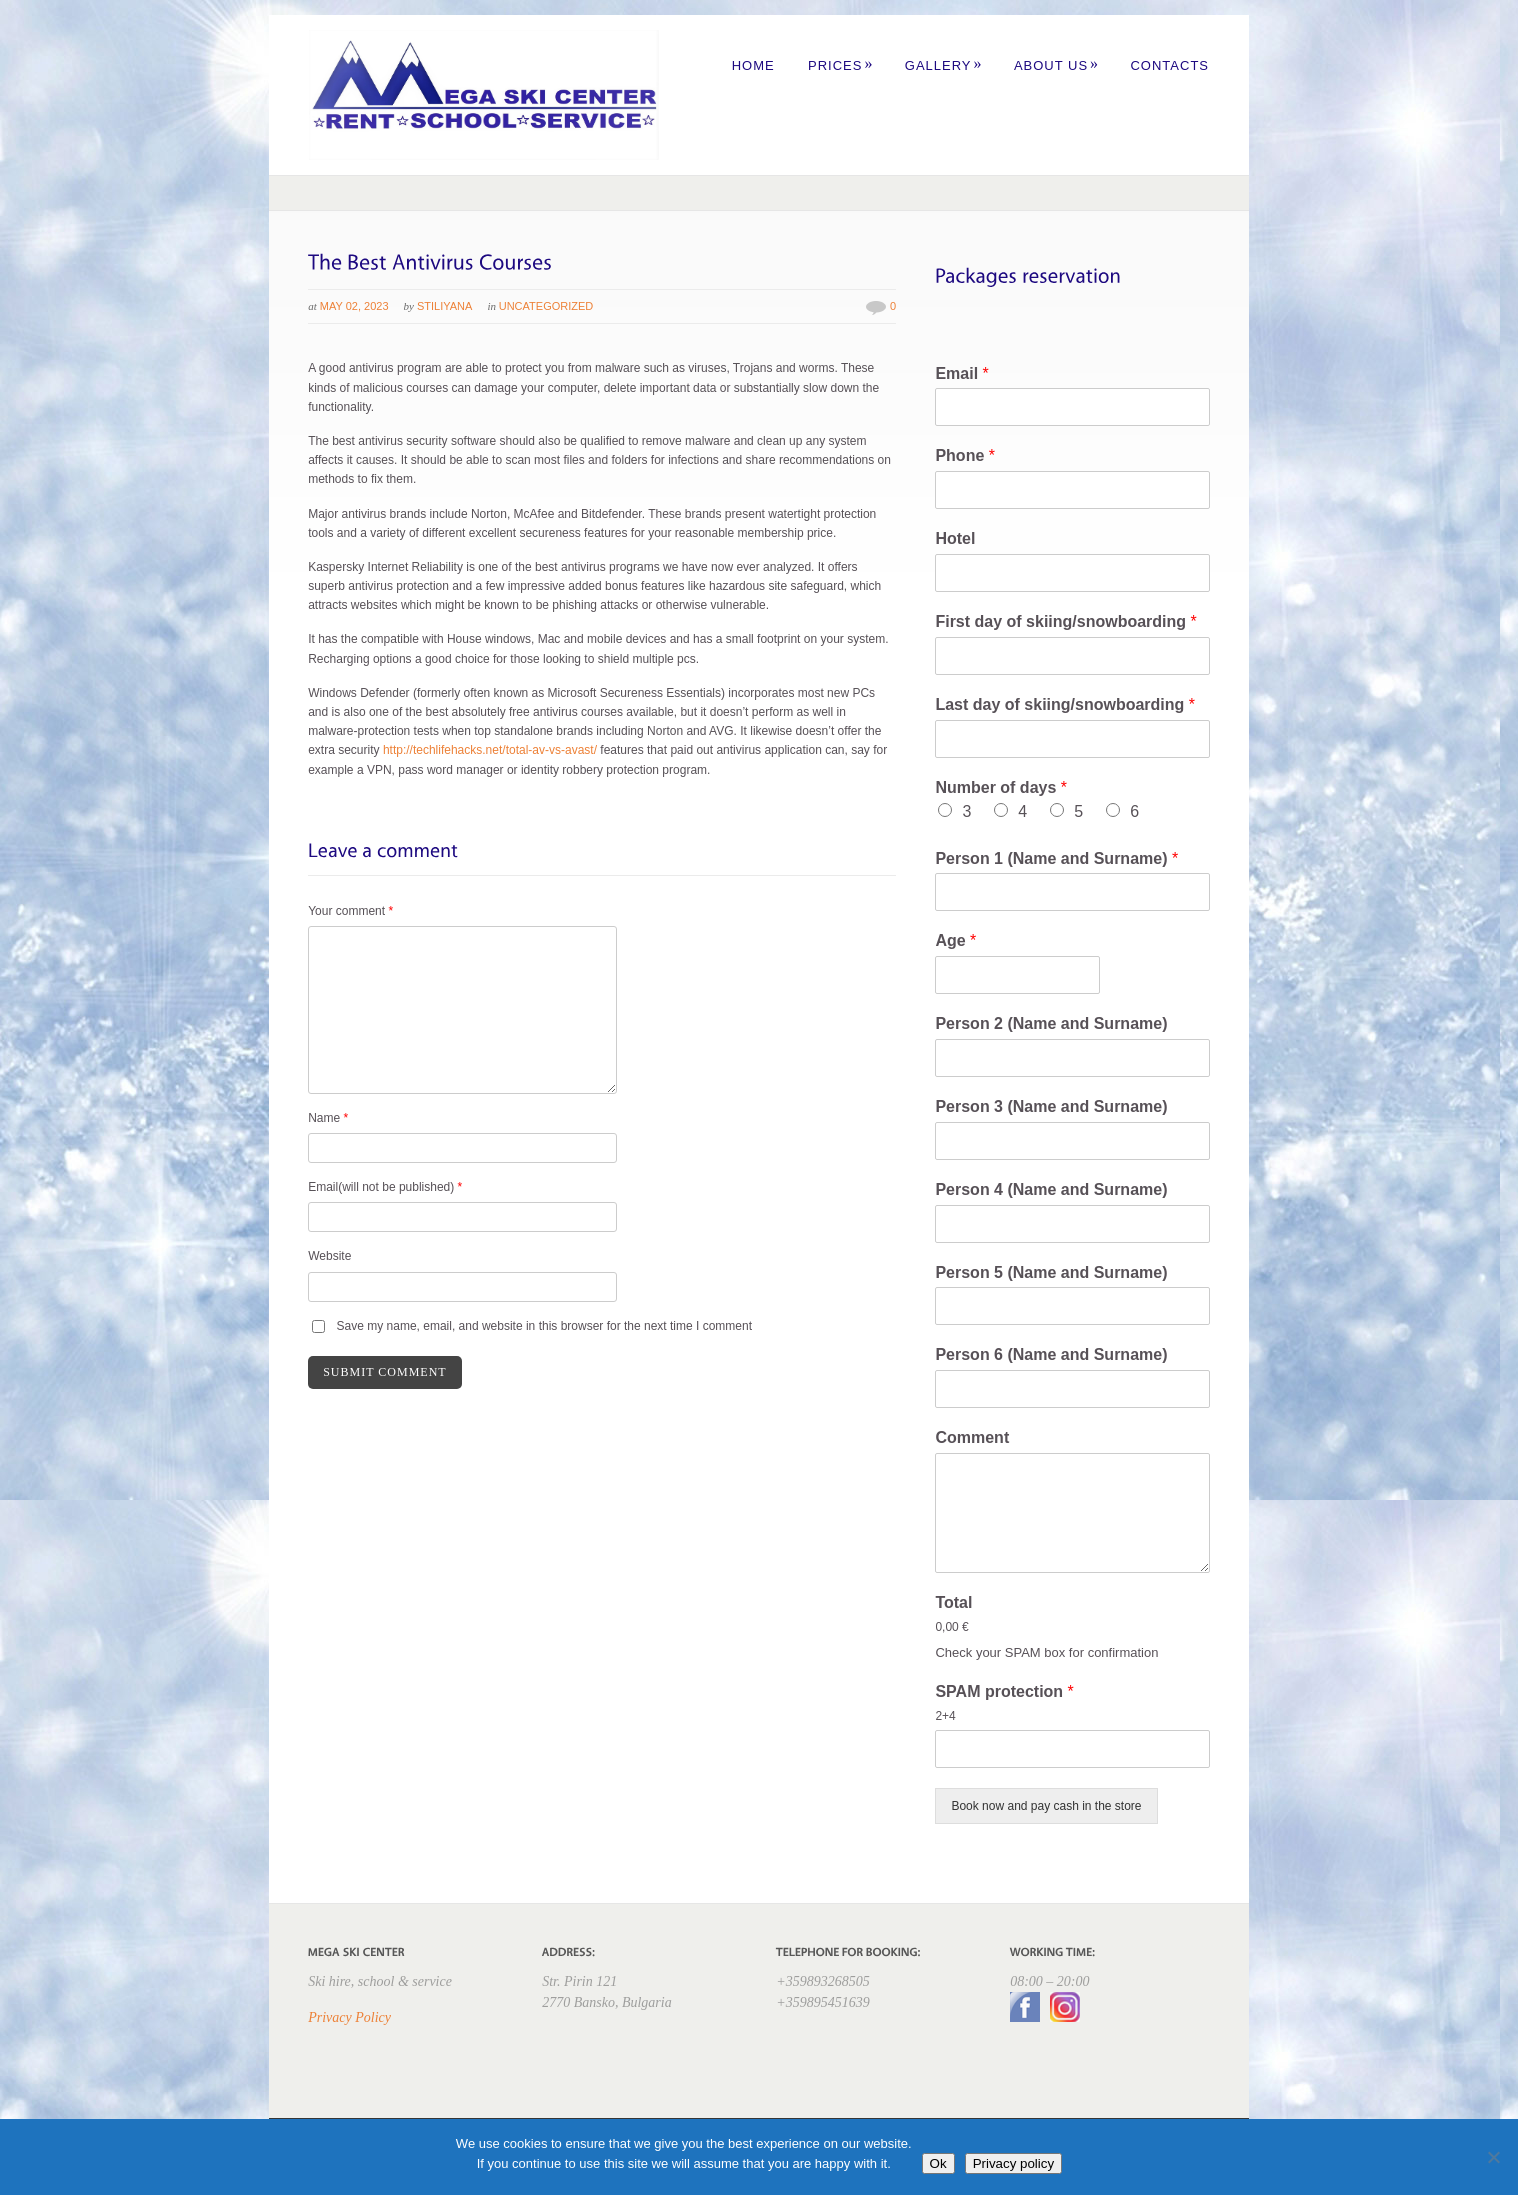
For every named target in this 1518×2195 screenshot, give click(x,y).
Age (955, 940)
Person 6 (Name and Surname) (1051, 1354)
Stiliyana (444, 306)
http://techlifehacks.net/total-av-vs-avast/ (490, 750)
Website (329, 1256)
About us (1056, 65)
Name (328, 1118)
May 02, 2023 (354, 306)
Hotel (955, 538)
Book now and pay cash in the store (1046, 1806)
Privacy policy (1013, 2163)
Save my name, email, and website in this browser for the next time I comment (545, 1326)
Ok (938, 2163)
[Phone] (1072, 490)
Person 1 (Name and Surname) (1056, 858)
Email (961, 373)
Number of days (1001, 787)
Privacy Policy (349, 2017)
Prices (840, 65)
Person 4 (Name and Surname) (1051, 1189)
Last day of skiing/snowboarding (1065, 704)
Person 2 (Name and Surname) (1051, 1023)
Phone (965, 455)
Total (953, 1602)
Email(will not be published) (385, 1187)
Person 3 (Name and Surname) (1051, 1106)
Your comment (350, 911)
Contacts (1169, 65)
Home (753, 65)
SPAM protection (1004, 1691)
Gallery (944, 65)
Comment (972, 1437)
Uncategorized (546, 306)
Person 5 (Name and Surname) (1051, 1272)
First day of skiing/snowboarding (1065, 621)
